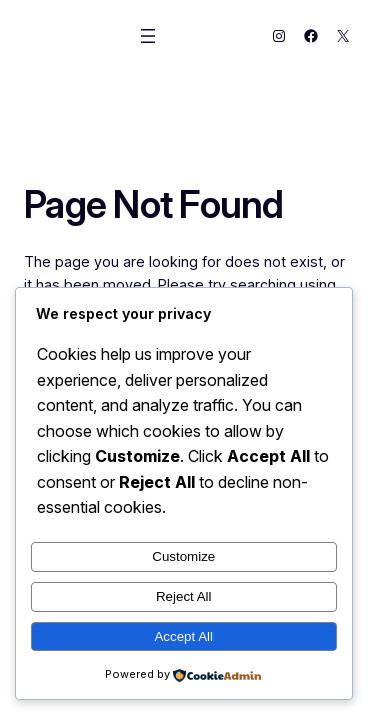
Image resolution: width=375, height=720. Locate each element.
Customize (183, 556)
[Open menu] (148, 36)
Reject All (184, 596)
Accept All (183, 636)
